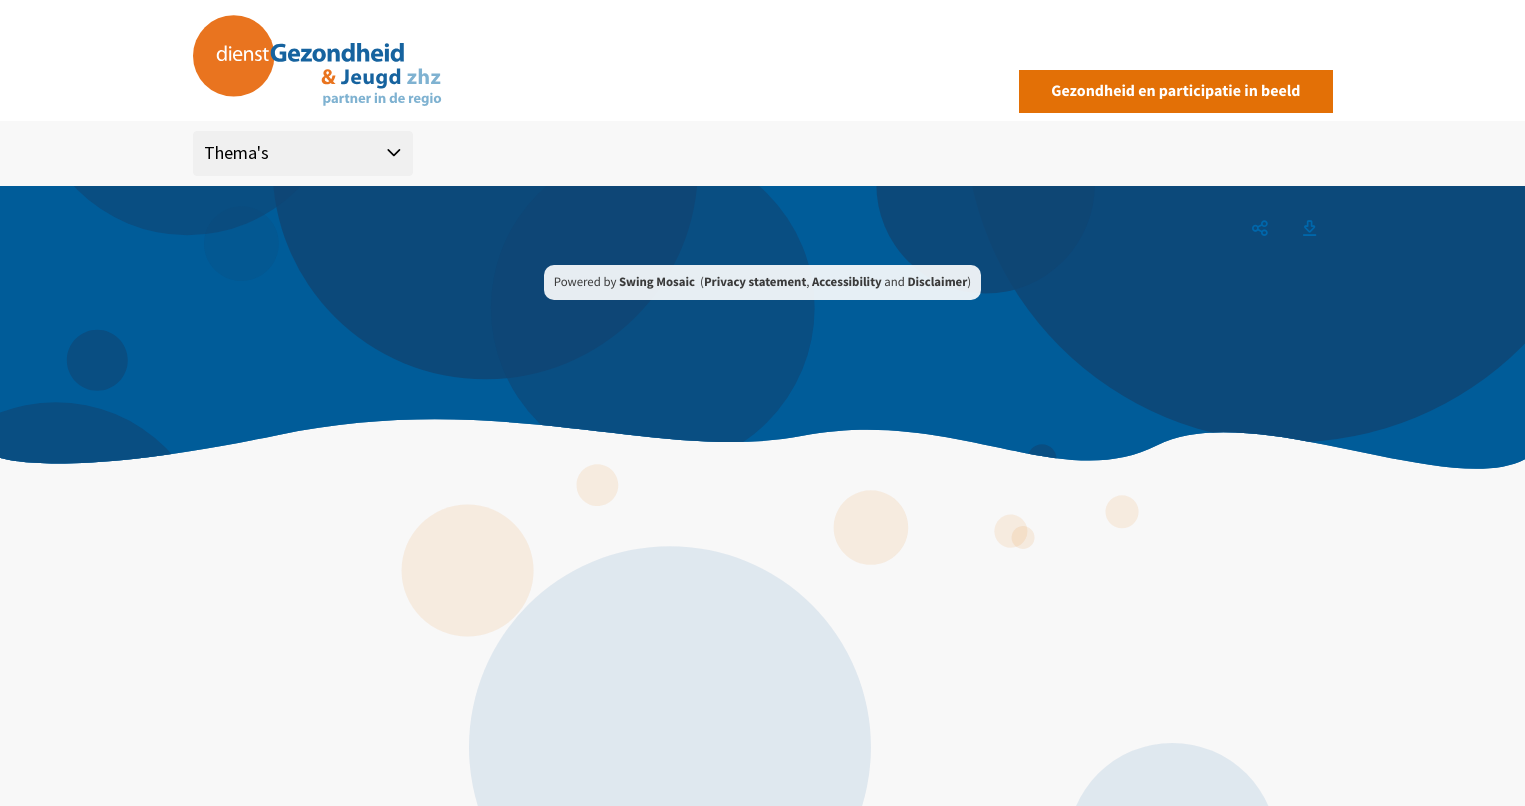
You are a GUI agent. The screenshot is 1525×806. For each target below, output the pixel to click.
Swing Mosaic (657, 282)
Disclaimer (937, 282)
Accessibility (847, 282)
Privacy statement (755, 282)
